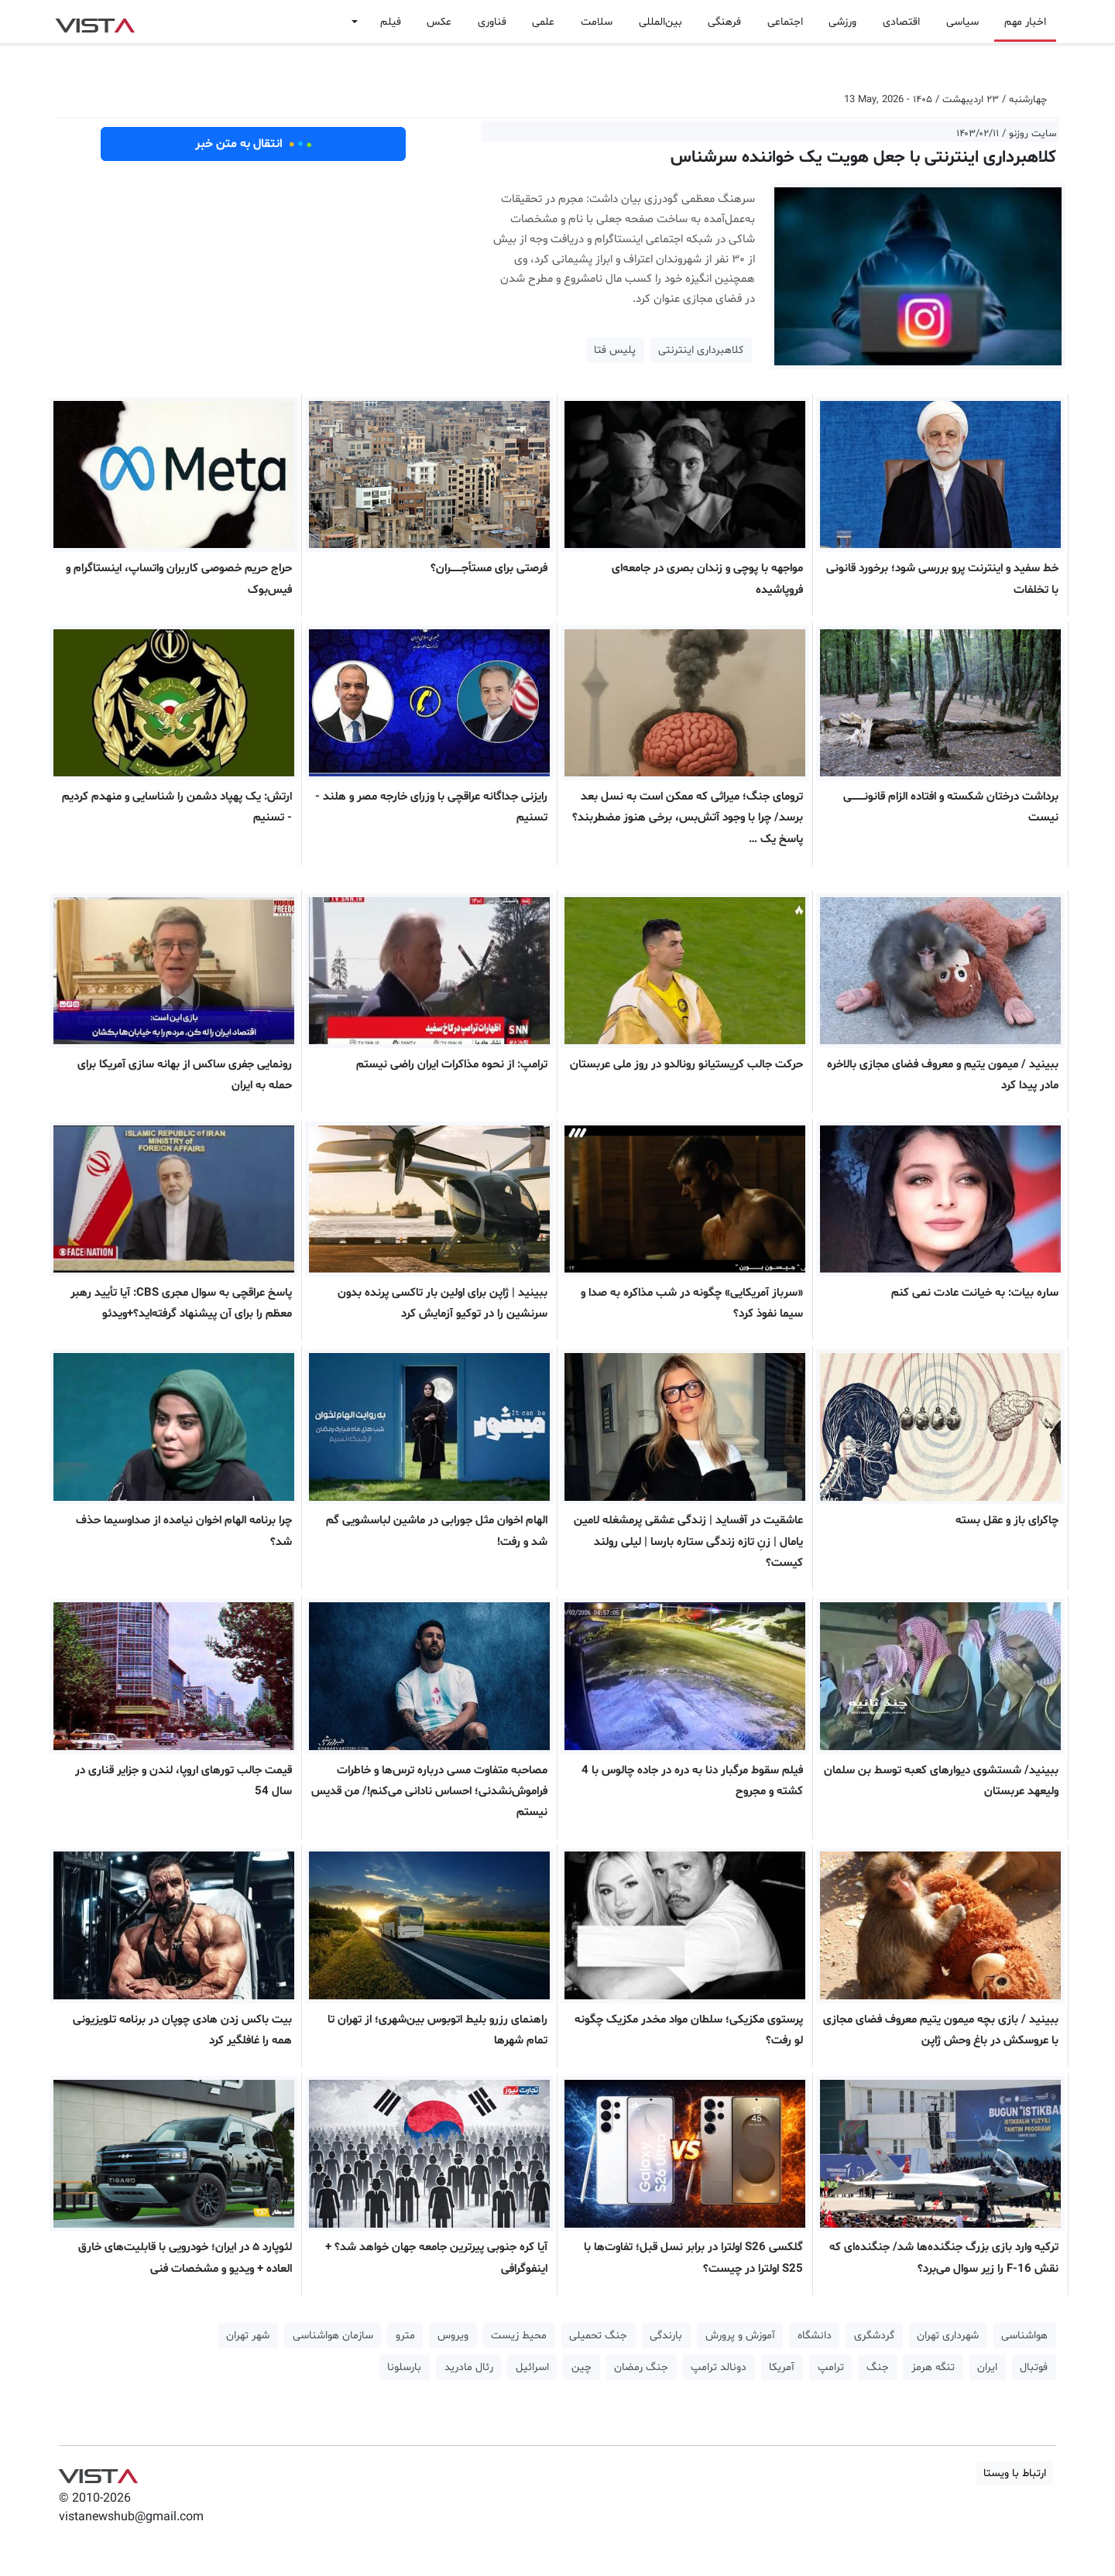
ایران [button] (987, 2367)
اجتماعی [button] (785, 22)
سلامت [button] (596, 22)
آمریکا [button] (781, 2367)
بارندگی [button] (666, 2335)
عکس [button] (439, 22)
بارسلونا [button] (404, 2367)
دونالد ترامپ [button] (718, 2367)
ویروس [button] (452, 2335)
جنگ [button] (877, 2367)
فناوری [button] (492, 22)
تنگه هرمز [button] (933, 2367)
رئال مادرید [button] (468, 2367)
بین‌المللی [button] (660, 22)
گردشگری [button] (874, 2335)
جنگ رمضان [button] (641, 2367)
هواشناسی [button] (1024, 2335)
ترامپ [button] (831, 2367)
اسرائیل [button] (532, 2367)
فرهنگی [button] (724, 22)
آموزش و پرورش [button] (740, 2335)
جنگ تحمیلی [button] (598, 2335)
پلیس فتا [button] (615, 350)
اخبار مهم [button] (1025, 22)
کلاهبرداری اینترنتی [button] (700, 350)
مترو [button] (405, 2335)
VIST (95, 22)
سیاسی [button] (962, 22)
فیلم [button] (390, 22)
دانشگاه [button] (815, 2335)
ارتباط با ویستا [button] (1014, 2473)
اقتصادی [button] (901, 22)
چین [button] (581, 2367)
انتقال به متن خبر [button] (253, 144)
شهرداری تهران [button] (948, 2335)
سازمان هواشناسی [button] (333, 2335)
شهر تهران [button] (247, 2335)
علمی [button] (543, 22)
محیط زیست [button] (519, 2335)
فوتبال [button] (1034, 2367)
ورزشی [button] (842, 22)
